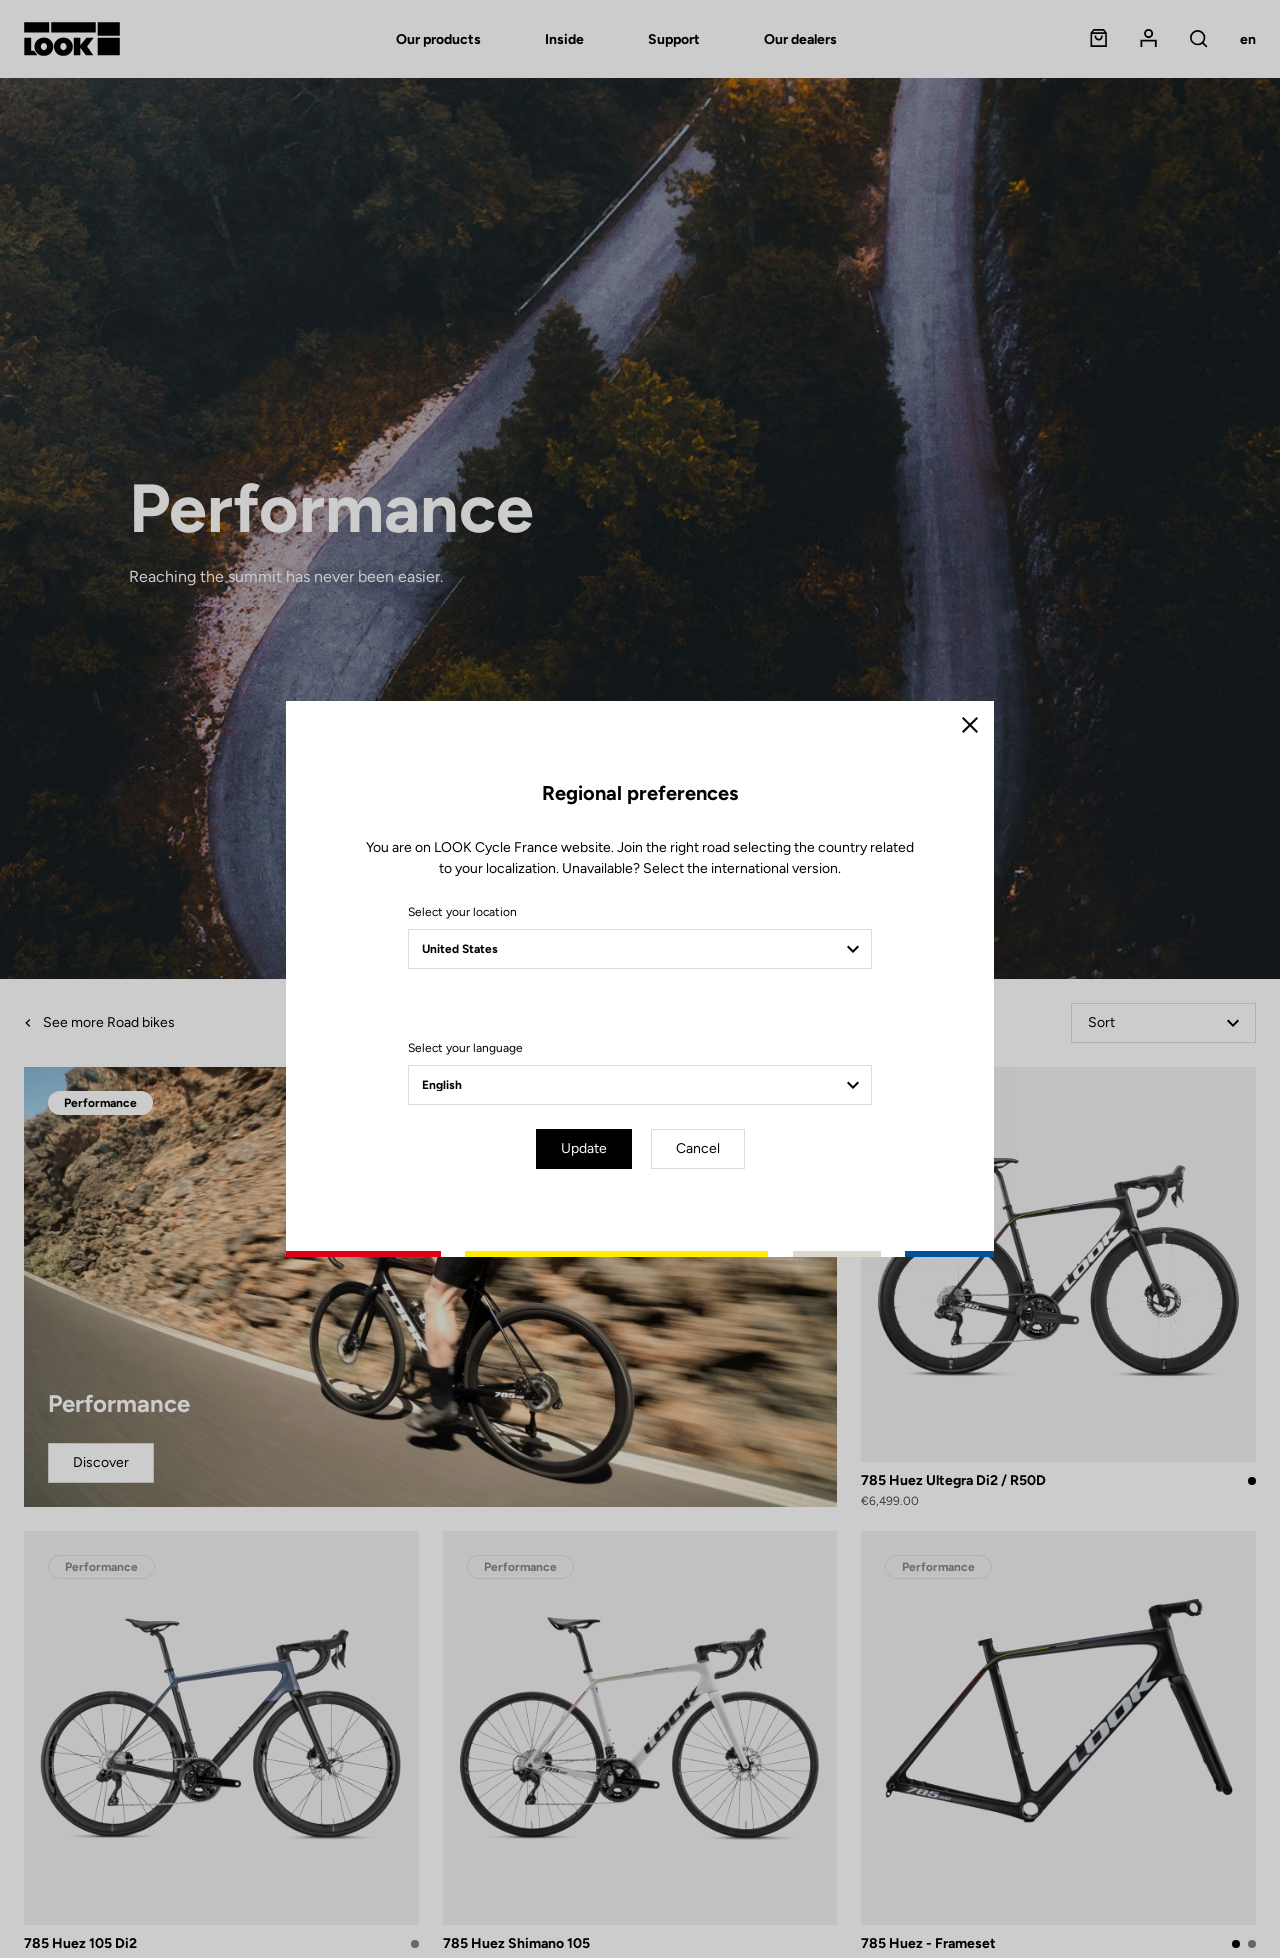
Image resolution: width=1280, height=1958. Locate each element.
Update (584, 1148)
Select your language (465, 1048)
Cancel (698, 1148)
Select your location (462, 912)
